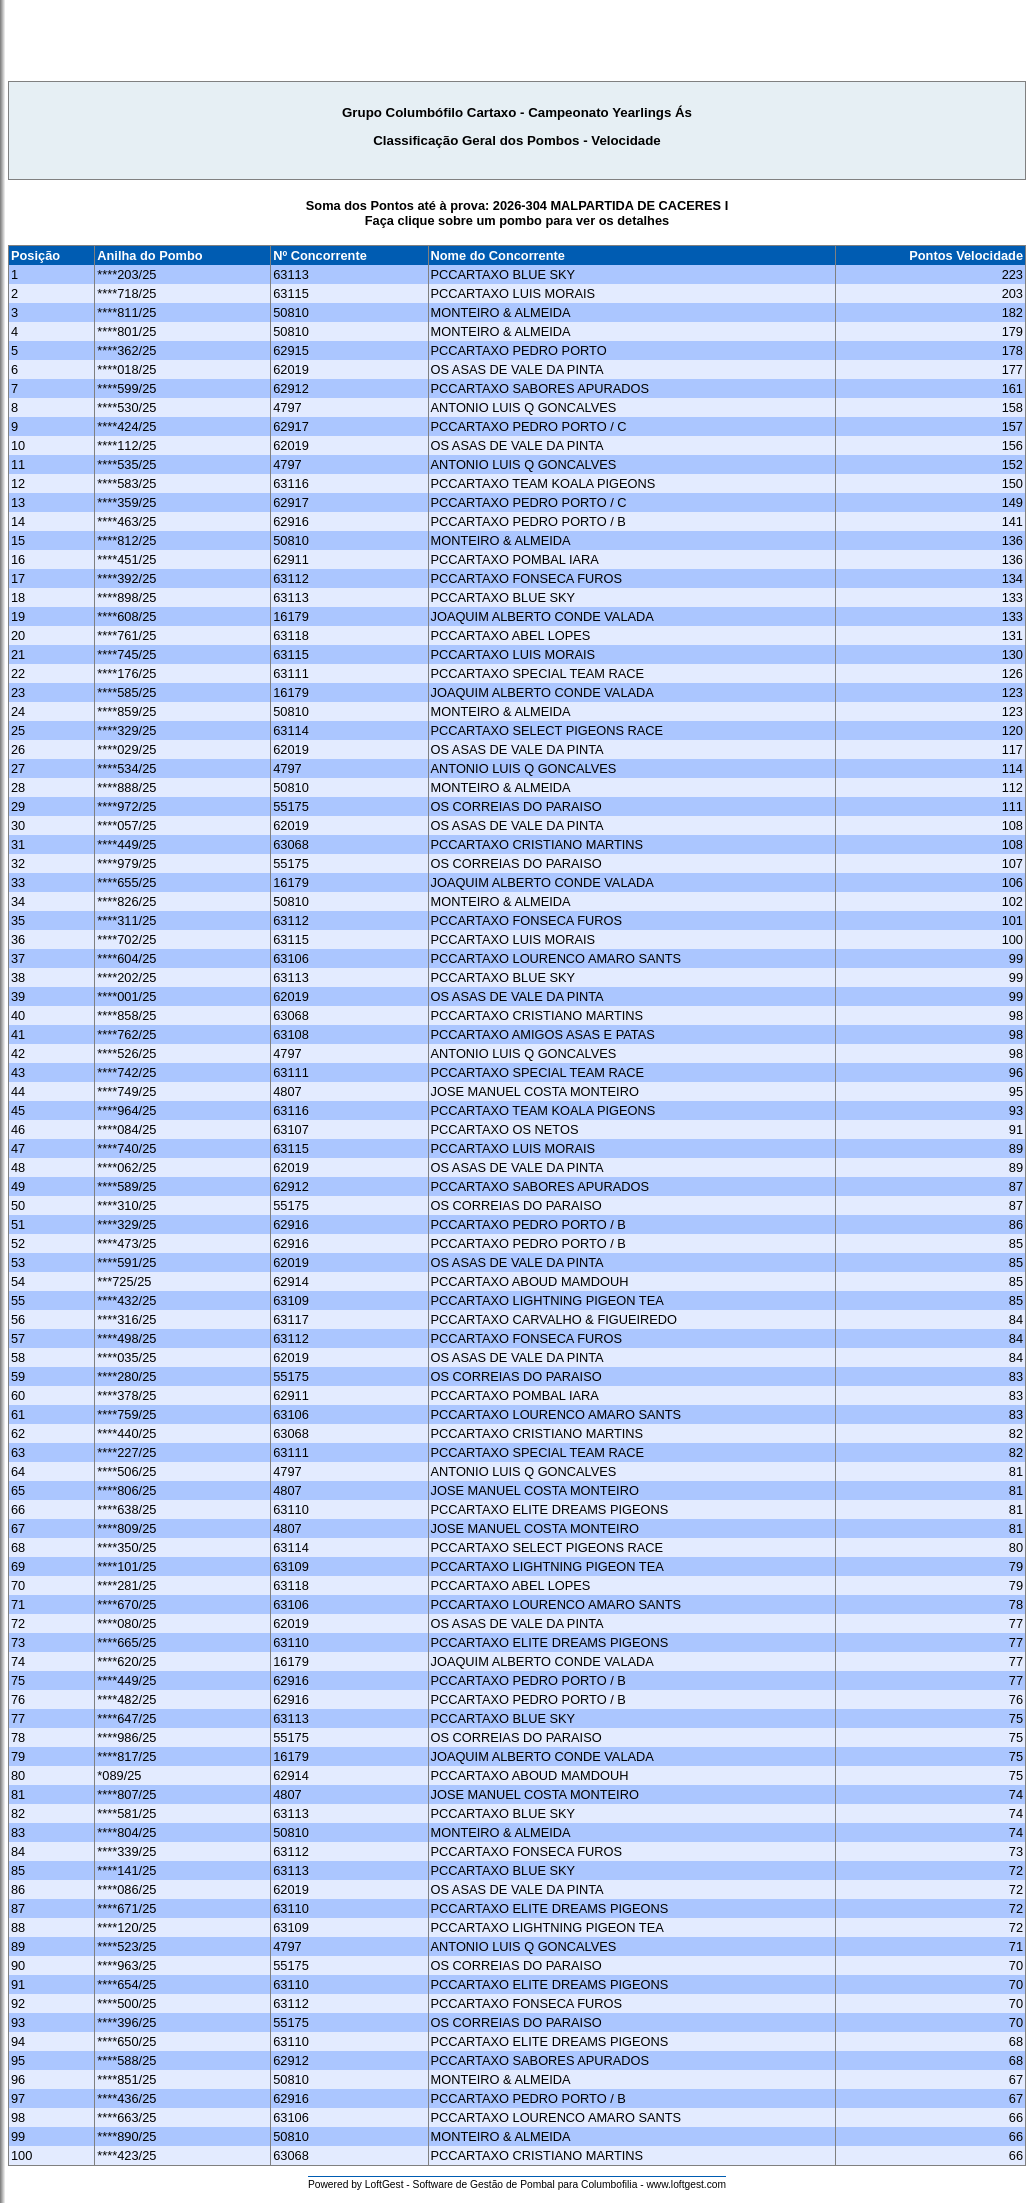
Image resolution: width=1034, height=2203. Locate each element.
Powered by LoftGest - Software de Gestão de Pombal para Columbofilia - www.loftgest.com (517, 2184)
